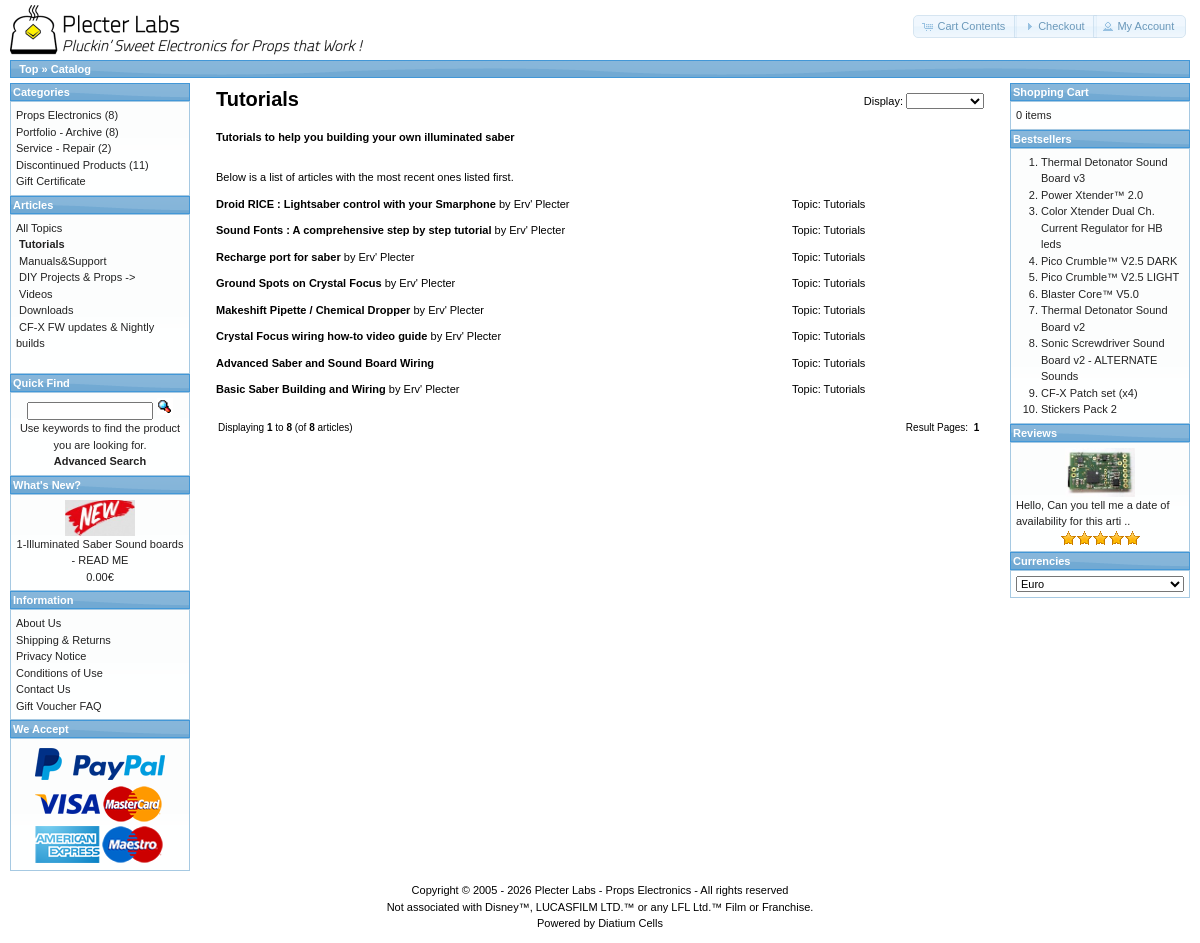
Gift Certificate (51, 181)
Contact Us (43, 689)
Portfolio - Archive (59, 132)
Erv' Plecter (542, 204)
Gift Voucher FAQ (59, 706)
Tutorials (845, 204)
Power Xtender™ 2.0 (1092, 195)
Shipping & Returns (63, 640)
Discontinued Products (71, 165)
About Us (38, 623)
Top (28, 69)
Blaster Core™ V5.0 (1090, 294)
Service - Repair (55, 148)
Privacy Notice (51, 656)
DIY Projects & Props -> (77, 277)
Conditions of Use (59, 673)
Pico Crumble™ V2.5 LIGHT (1110, 277)
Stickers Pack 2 (1079, 409)
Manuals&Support (62, 261)
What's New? (47, 485)
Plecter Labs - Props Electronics (613, 890)
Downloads (46, 310)
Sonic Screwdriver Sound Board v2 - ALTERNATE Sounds (1103, 359)
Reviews (1035, 433)
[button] (965, 26)
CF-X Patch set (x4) (1089, 393)
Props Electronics (59, 115)
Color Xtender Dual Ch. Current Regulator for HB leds (1102, 227)
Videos (35, 294)
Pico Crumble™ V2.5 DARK (1109, 261)
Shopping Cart (1051, 92)
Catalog (71, 69)
